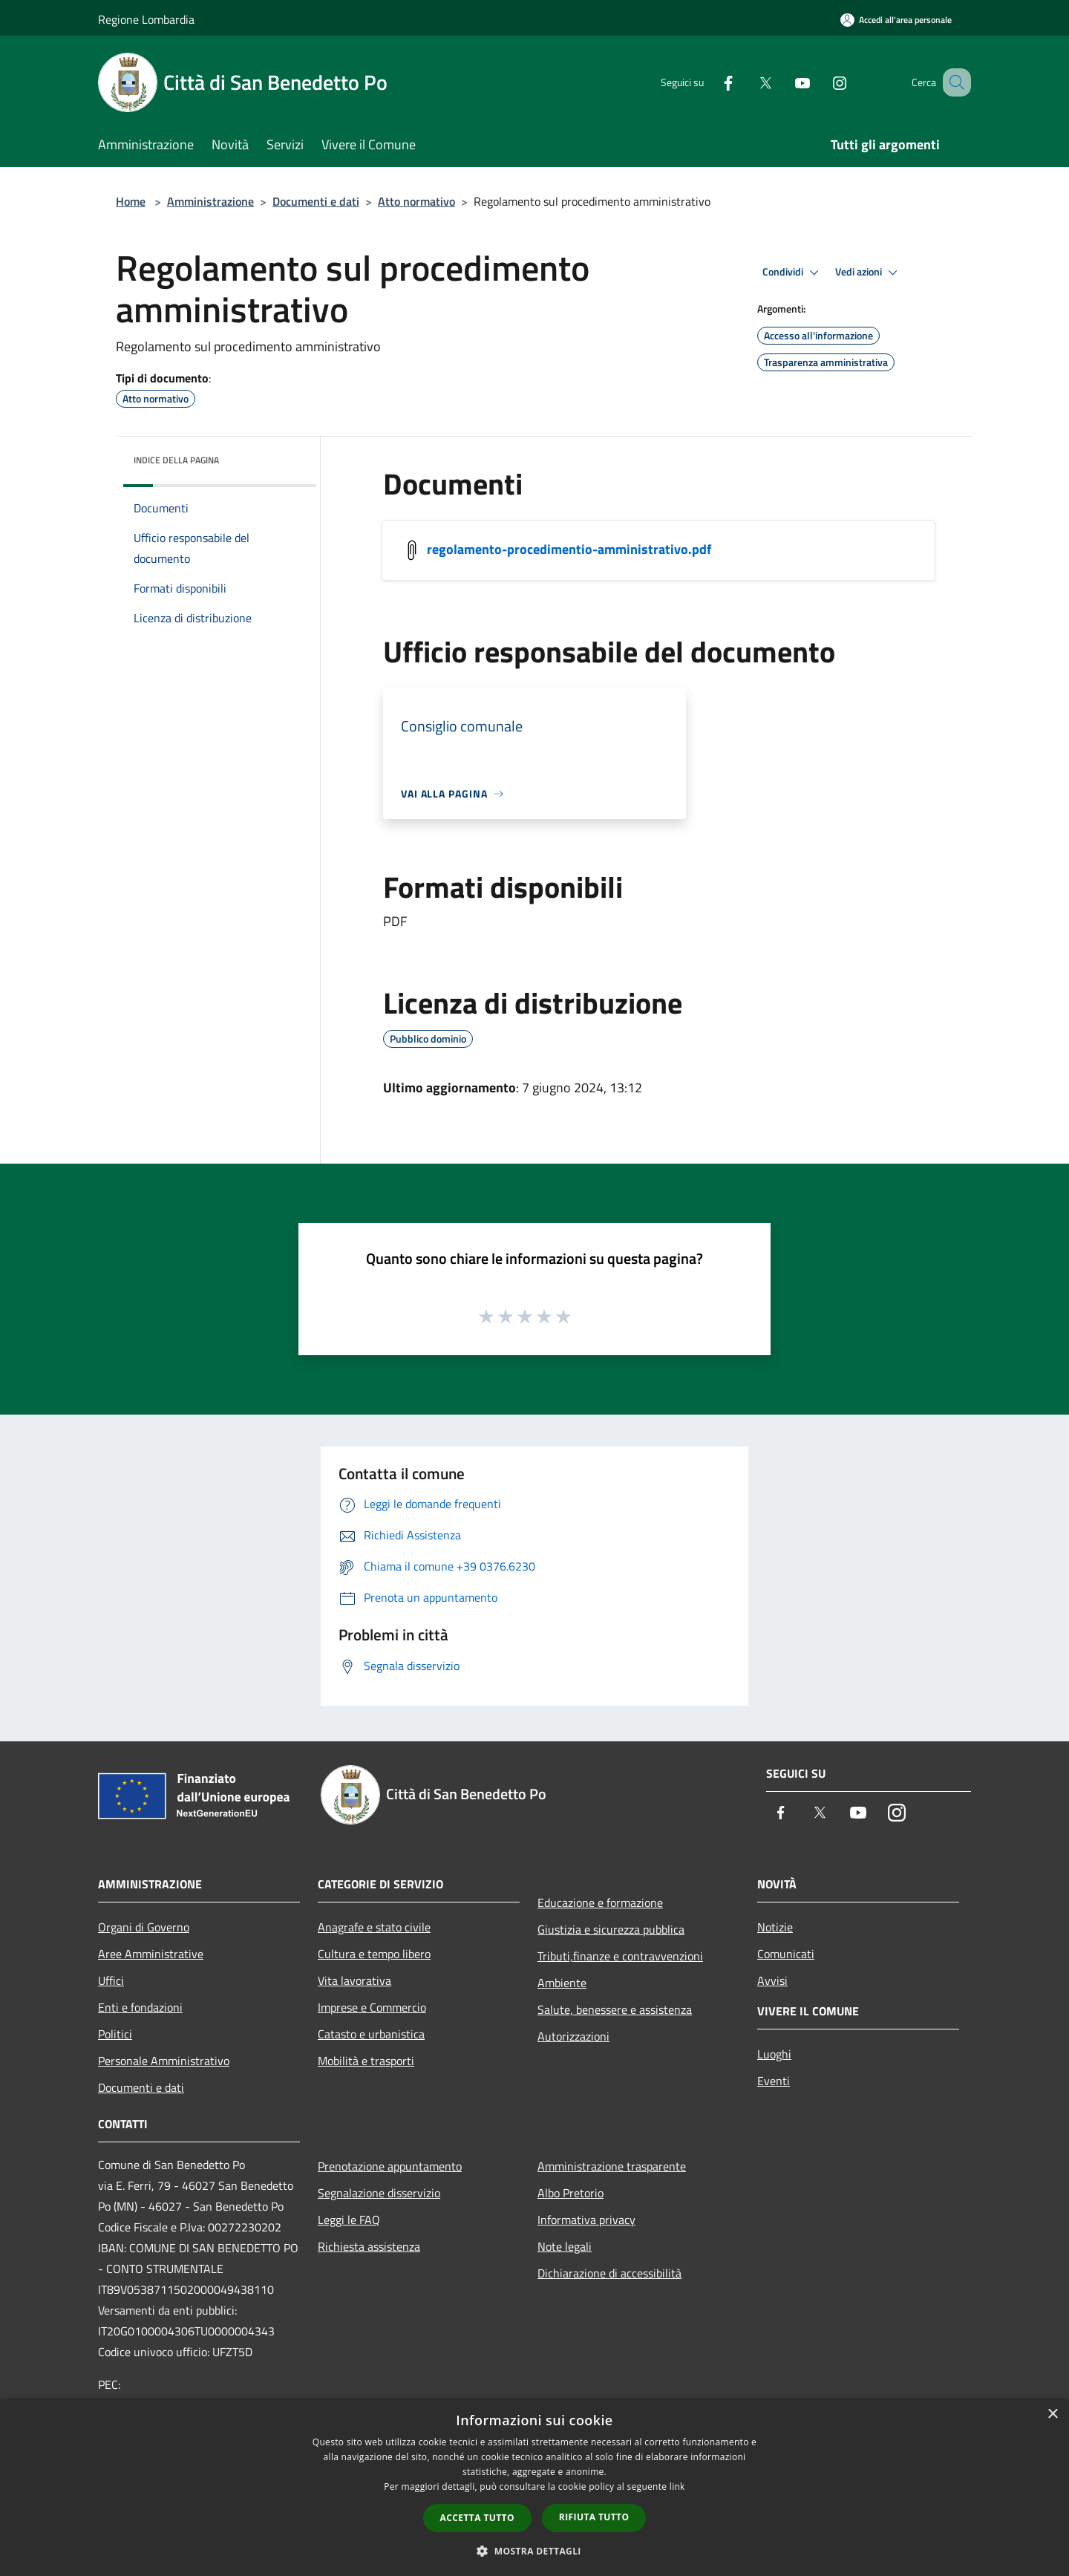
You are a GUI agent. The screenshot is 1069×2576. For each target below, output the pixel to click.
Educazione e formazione (600, 1902)
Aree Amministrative (150, 1954)
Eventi (773, 2081)
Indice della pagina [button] (176, 460)
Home (131, 201)
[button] (534, 2550)
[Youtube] (784, 82)
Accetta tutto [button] (477, 2517)
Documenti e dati (315, 201)
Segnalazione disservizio (379, 2193)
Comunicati (785, 1954)
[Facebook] (710, 82)
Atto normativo (416, 201)
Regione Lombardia (146, 19)
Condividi (792, 272)
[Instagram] (821, 82)
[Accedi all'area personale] (896, 19)
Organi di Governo (143, 1927)
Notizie (775, 1927)
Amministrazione (210, 201)
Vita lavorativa (354, 1980)
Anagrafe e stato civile (374, 1927)
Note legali (564, 2246)
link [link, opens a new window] (677, 2486)
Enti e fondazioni (140, 2007)
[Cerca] (953, 82)
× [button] (1052, 2414)
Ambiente (561, 1983)
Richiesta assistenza (369, 2246)
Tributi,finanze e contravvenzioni (620, 1956)
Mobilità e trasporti (366, 2061)
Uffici (111, 1980)
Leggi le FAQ (349, 2219)
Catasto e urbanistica (371, 2034)
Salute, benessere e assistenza (614, 2009)
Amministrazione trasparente (611, 2166)
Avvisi (772, 1980)
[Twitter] (747, 82)
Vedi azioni (868, 272)
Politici (115, 2034)
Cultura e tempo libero (374, 1954)
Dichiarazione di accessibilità (609, 2273)
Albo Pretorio (570, 2193)
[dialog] (534, 2487)
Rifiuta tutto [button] (594, 2517)
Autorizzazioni (573, 2036)
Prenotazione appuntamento (390, 2166)
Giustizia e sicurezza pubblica (610, 1929)
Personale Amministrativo (163, 2061)
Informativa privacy (586, 2219)
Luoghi (774, 2054)
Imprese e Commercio (372, 2007)
